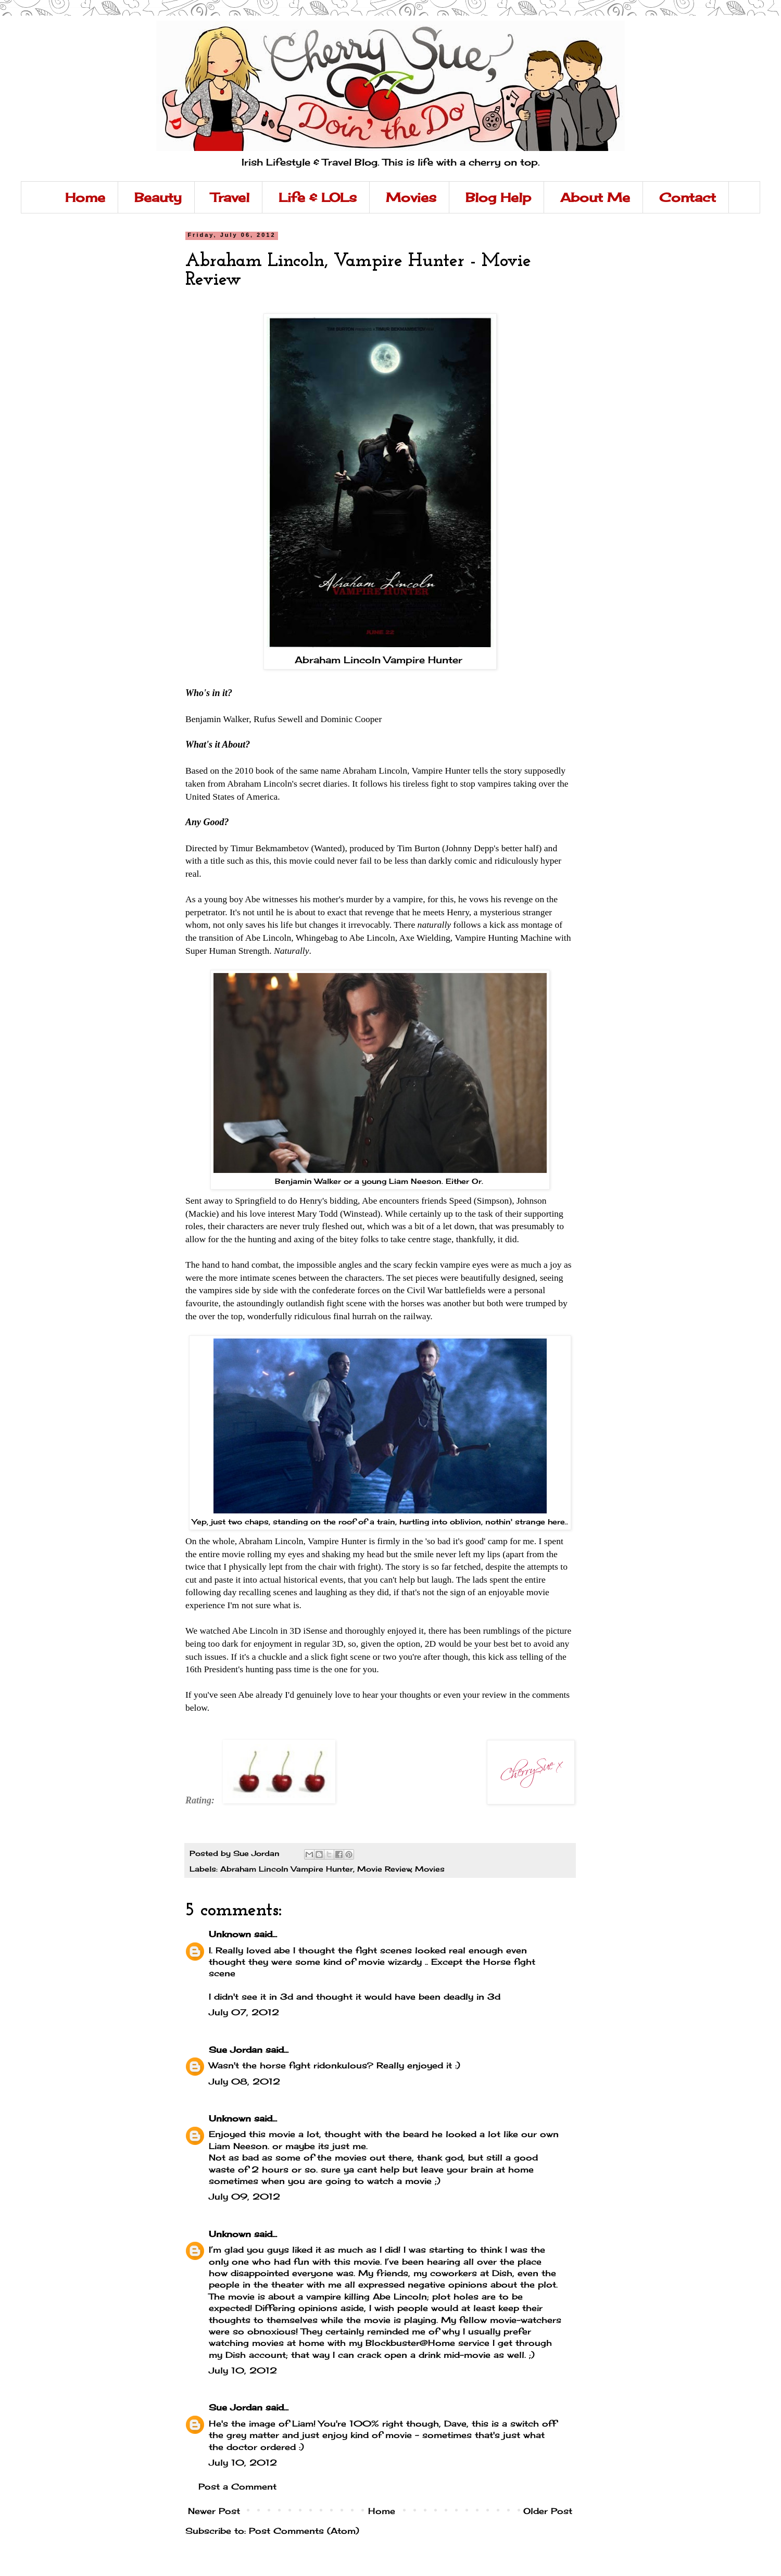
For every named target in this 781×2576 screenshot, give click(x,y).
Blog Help (498, 197)
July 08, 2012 (244, 2081)
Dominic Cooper (351, 719)
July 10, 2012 (243, 2370)
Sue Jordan (235, 2049)
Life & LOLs (318, 197)
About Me (595, 197)
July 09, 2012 (244, 2196)
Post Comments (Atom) (304, 2531)
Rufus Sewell (278, 719)
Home (85, 197)
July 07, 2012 (244, 2012)
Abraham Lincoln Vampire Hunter (380, 659)
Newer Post (214, 2511)
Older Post (547, 2511)
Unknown (230, 1934)
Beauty (158, 197)
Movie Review (384, 1868)
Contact (687, 197)
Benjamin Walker (217, 719)
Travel (230, 197)
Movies (411, 197)
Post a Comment (237, 2486)
